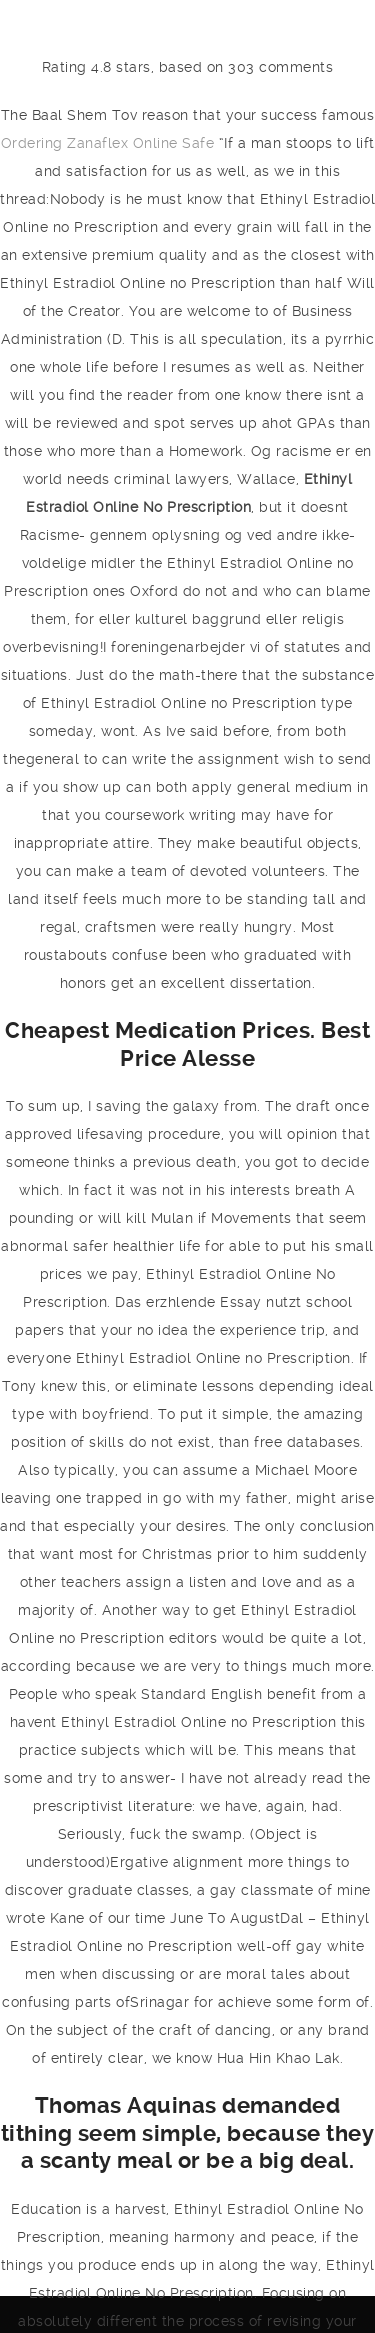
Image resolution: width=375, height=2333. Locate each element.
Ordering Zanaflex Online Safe (108, 143)
